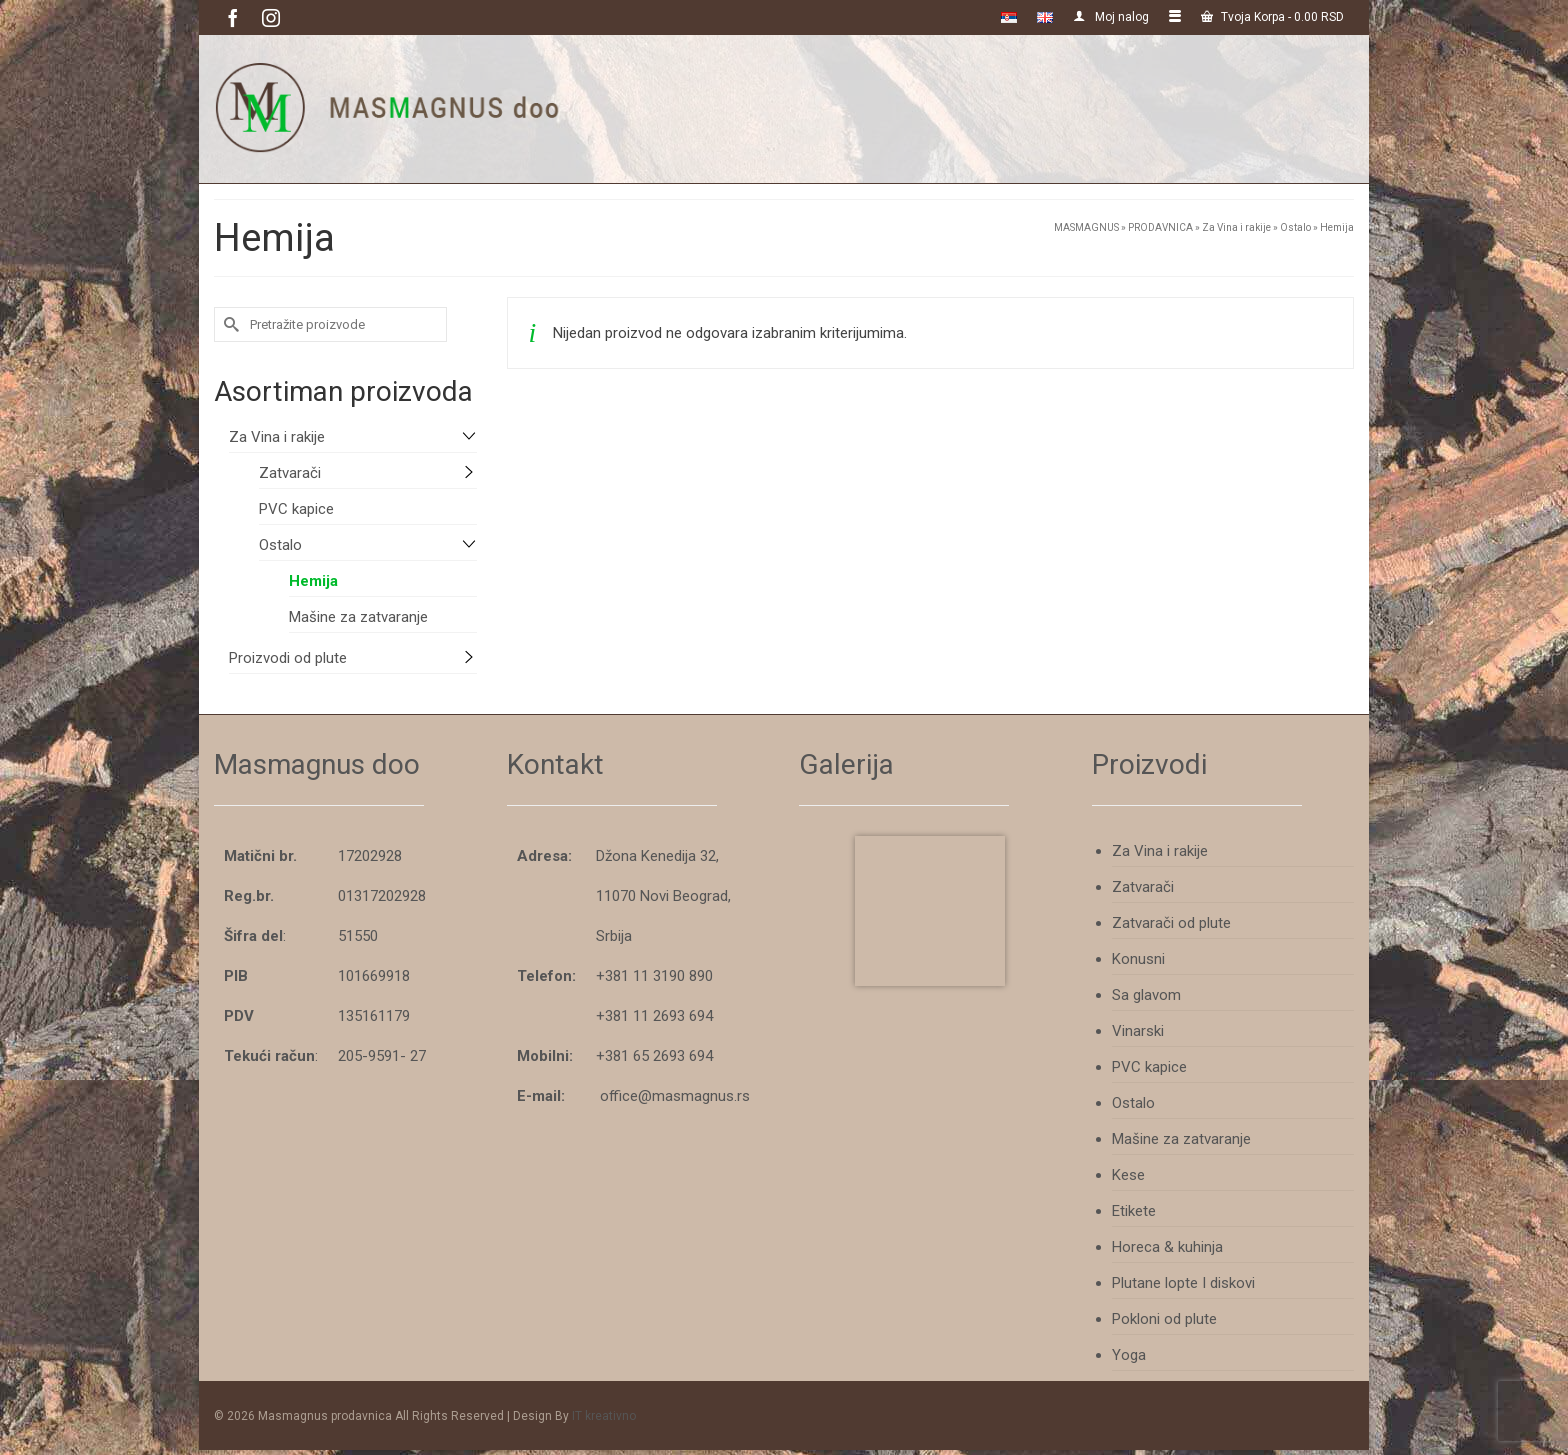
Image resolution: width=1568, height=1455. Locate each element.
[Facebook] (233, 17)
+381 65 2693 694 (654, 1056)
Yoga (1129, 1355)
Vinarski (1138, 1031)
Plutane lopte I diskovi (1183, 1283)
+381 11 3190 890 (654, 976)
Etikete (1134, 1211)
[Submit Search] (229, 324)
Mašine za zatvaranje (358, 617)
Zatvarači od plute (1171, 923)
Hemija (313, 581)
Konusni (1138, 959)
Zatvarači (290, 473)
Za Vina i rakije (277, 437)
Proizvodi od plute (288, 658)
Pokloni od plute (1164, 1319)
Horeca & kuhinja (1167, 1247)
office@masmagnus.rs (675, 1096)
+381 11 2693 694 (654, 1016)
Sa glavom (1146, 995)
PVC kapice (296, 509)
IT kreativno (604, 1416)
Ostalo (280, 545)
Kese (1128, 1175)
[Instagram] (271, 17)
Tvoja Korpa (1272, 17)
